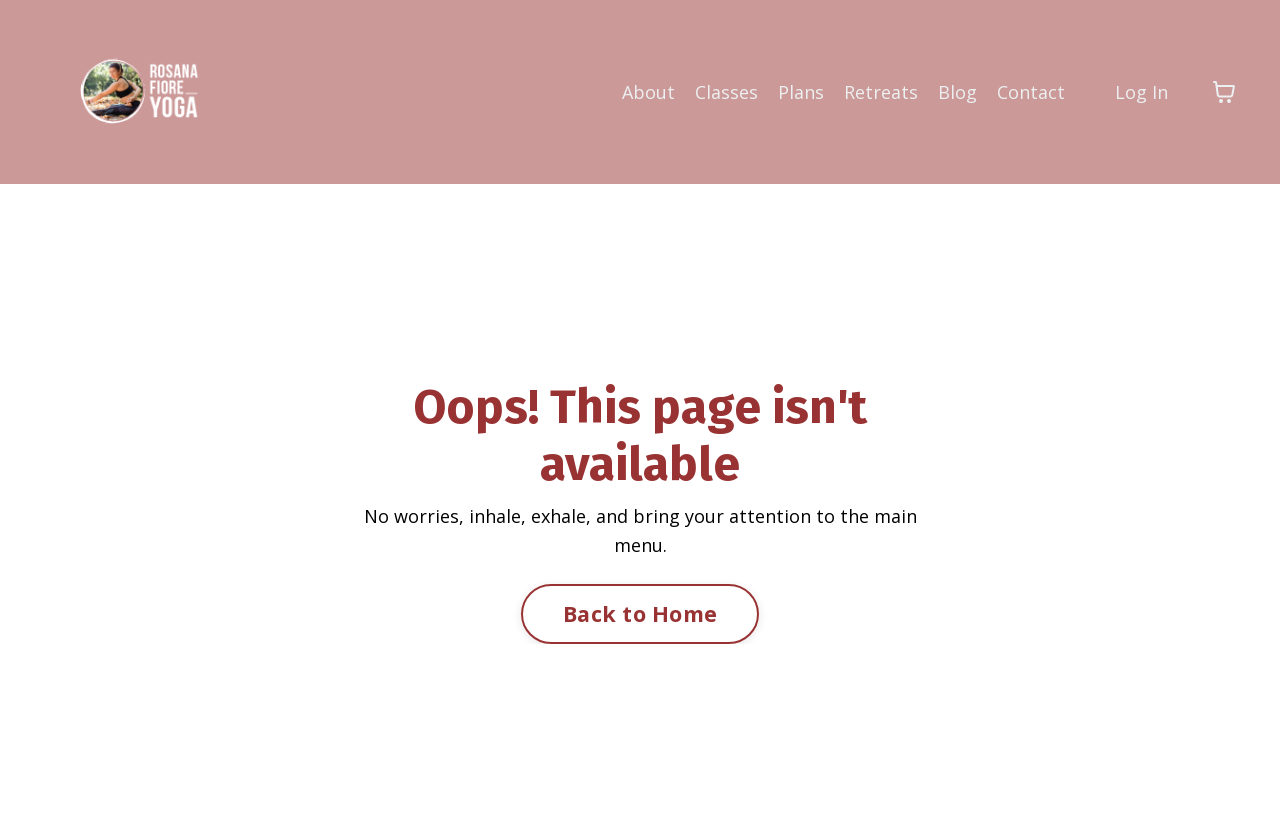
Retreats (881, 92)
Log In (1141, 92)
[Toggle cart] (1224, 92)
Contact (1031, 92)
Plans (801, 92)
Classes (726, 92)
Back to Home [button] (640, 613)
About (648, 92)
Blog (957, 92)
